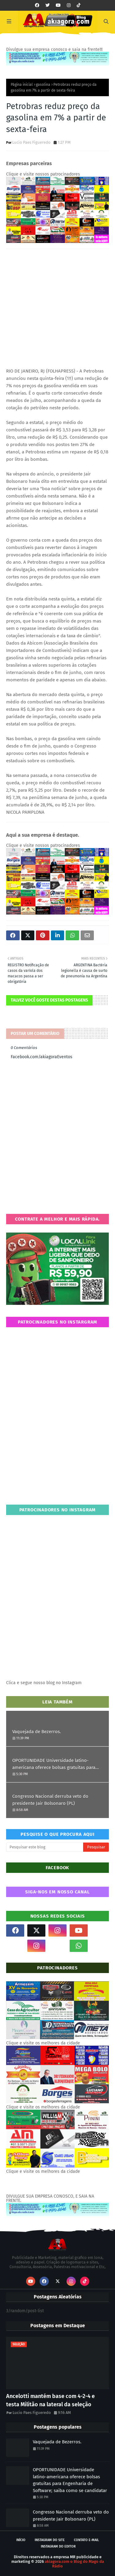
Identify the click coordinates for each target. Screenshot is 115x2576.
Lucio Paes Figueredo (31, 142)
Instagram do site (50, 2540)
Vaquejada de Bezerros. (36, 1731)
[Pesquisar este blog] (44, 1847)
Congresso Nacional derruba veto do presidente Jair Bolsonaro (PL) (50, 1800)
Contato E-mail (86, 2540)
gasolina (43, 84)
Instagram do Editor (58, 2546)
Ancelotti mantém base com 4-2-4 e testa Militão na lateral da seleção (50, 2400)
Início (20, 2540)
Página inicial (22, 84)
